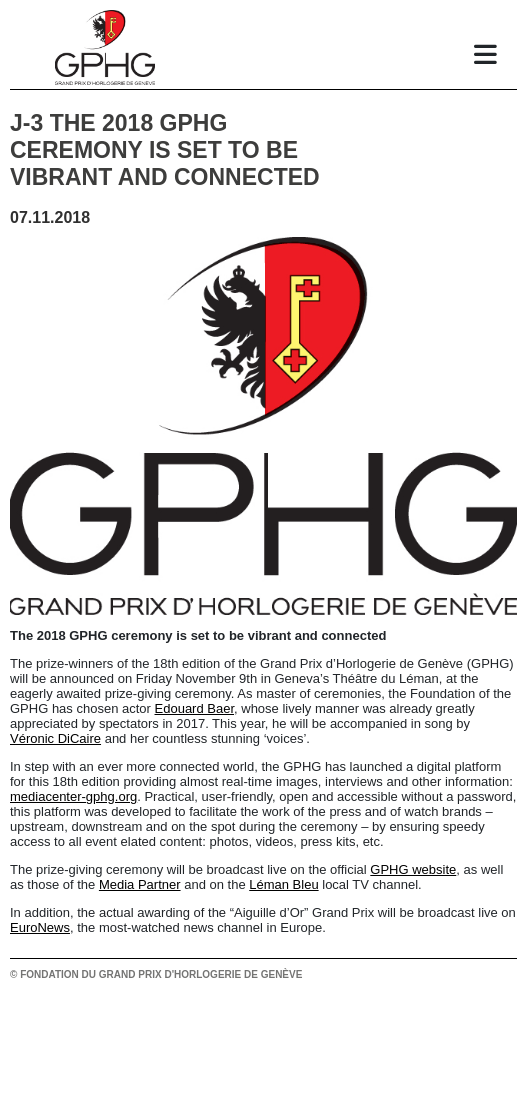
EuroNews (40, 927)
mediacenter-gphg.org (73, 796)
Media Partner (140, 884)
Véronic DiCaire (55, 738)
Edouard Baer (195, 708)
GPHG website (413, 869)
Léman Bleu (283, 884)
